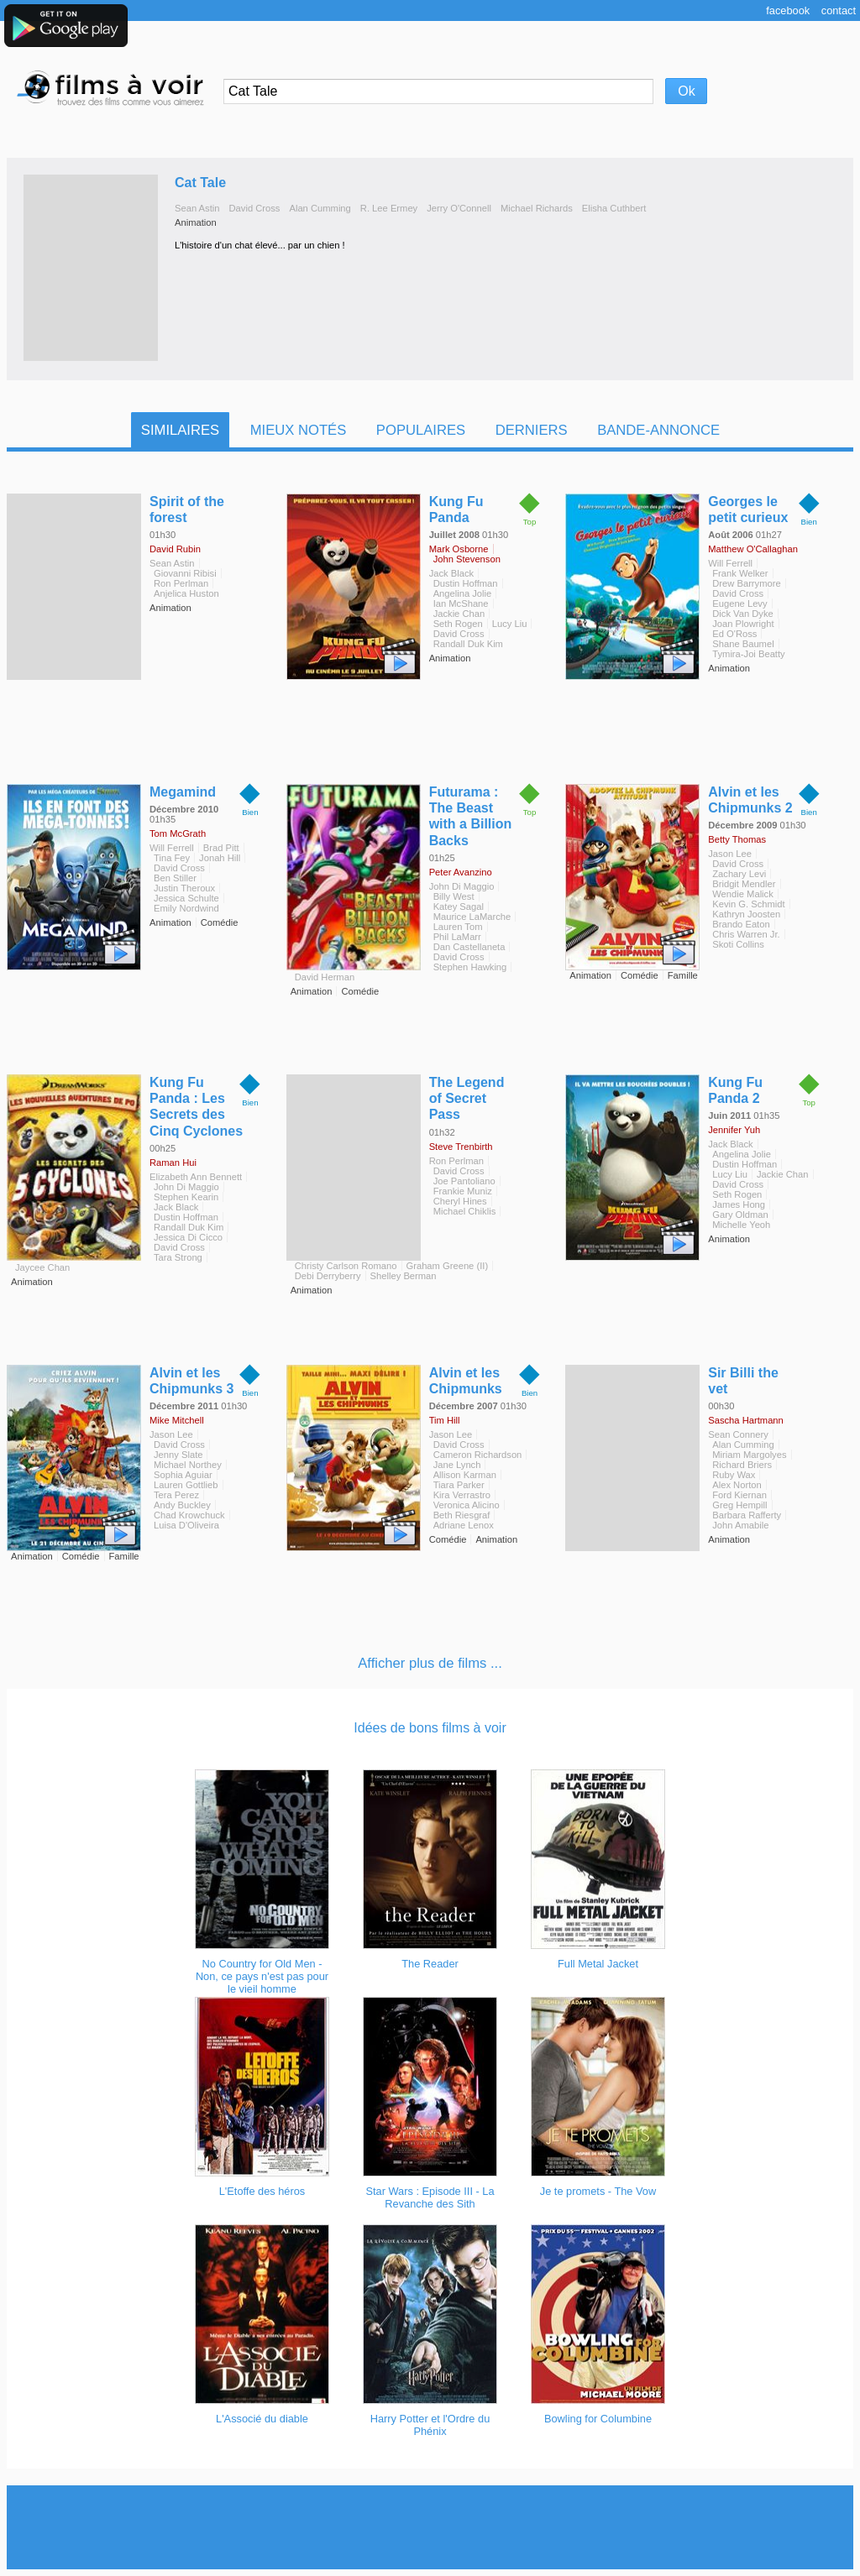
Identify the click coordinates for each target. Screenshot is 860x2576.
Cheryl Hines (460, 1201)
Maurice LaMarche (472, 917)
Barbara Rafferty (746, 1515)
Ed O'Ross (734, 634)
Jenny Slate (178, 1455)
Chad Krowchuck (189, 1515)
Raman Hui (173, 1162)
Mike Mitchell (176, 1420)
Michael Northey (188, 1465)
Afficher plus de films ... (430, 1663)
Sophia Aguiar (183, 1475)
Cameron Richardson (477, 1455)
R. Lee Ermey (388, 208)
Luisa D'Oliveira (186, 1525)
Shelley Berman (403, 1276)
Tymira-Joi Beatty (748, 654)
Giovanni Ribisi (185, 573)
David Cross (255, 208)
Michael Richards (537, 208)
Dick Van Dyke (742, 614)
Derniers (532, 430)
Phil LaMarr (457, 937)
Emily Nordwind (186, 908)
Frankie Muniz (462, 1191)
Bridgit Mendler (743, 884)
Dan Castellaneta (469, 947)
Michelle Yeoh (741, 1225)
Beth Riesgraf (461, 1515)
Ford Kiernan (739, 1495)
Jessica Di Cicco (188, 1237)
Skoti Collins (738, 944)
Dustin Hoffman (465, 583)
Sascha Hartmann (746, 1420)
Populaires (420, 430)
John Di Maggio (462, 886)
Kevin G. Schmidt (748, 904)
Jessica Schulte (186, 898)
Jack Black (451, 573)
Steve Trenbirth (461, 1147)
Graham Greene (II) (447, 1266)
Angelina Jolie (462, 593)
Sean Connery (738, 1434)
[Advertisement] (430, 2527)
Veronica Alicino (466, 1505)
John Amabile (740, 1525)
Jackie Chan (459, 614)
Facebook (788, 10)
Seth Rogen (458, 624)
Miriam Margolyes (749, 1455)
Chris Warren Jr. (745, 934)
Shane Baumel (742, 644)
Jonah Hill (219, 858)
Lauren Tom (458, 927)
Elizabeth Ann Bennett (195, 1177)
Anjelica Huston (186, 593)
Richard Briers (742, 1465)
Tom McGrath (177, 833)
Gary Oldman (740, 1215)
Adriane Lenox (463, 1525)
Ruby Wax (733, 1475)
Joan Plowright (742, 624)
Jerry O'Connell (459, 208)
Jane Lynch (457, 1465)
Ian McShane (461, 603)
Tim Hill (444, 1420)
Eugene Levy (739, 603)
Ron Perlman (181, 583)
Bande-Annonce (658, 430)
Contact (838, 10)
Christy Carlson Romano (346, 1266)
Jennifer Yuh (734, 1130)
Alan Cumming (319, 208)
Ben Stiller (175, 878)
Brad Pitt (221, 848)
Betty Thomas (737, 839)
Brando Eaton (740, 924)
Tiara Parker (459, 1485)
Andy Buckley (182, 1505)
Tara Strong (178, 1257)
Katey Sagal (458, 906)
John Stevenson (467, 559)
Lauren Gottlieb (186, 1485)
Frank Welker (740, 573)
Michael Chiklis (464, 1211)
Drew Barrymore (746, 583)
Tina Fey (172, 858)
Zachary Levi (739, 874)
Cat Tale (200, 182)
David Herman (325, 977)
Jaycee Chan (42, 1267)
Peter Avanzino (460, 872)
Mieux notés (298, 430)
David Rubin (175, 549)
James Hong (738, 1204)
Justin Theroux (184, 888)
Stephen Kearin (186, 1197)
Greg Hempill (739, 1505)
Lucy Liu (509, 624)
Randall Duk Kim (468, 644)
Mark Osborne (459, 549)
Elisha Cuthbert (614, 208)
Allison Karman (464, 1475)
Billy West (454, 896)
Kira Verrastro (461, 1495)
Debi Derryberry (328, 1276)
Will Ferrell (730, 563)
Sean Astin (197, 208)
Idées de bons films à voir (430, 1728)
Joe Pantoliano (464, 1181)
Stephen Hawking (470, 967)
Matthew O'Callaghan (753, 549)
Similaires (180, 430)
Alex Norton (736, 1485)
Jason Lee (730, 854)
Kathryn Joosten (746, 914)
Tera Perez (176, 1495)
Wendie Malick (742, 894)
